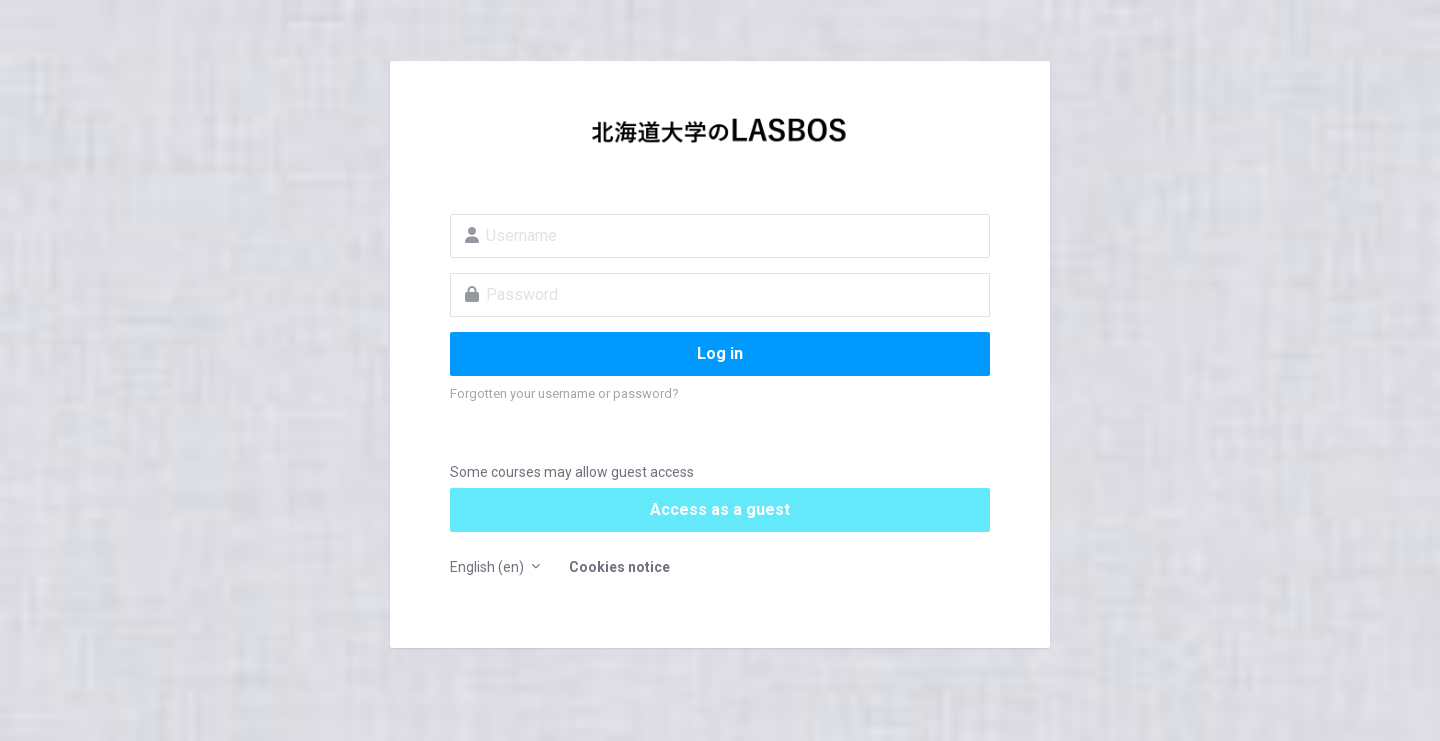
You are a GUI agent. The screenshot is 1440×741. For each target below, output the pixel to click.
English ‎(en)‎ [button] (488, 567)
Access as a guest (720, 509)
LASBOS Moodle (720, 136)
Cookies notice (619, 567)
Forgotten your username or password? (564, 393)
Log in (720, 353)
